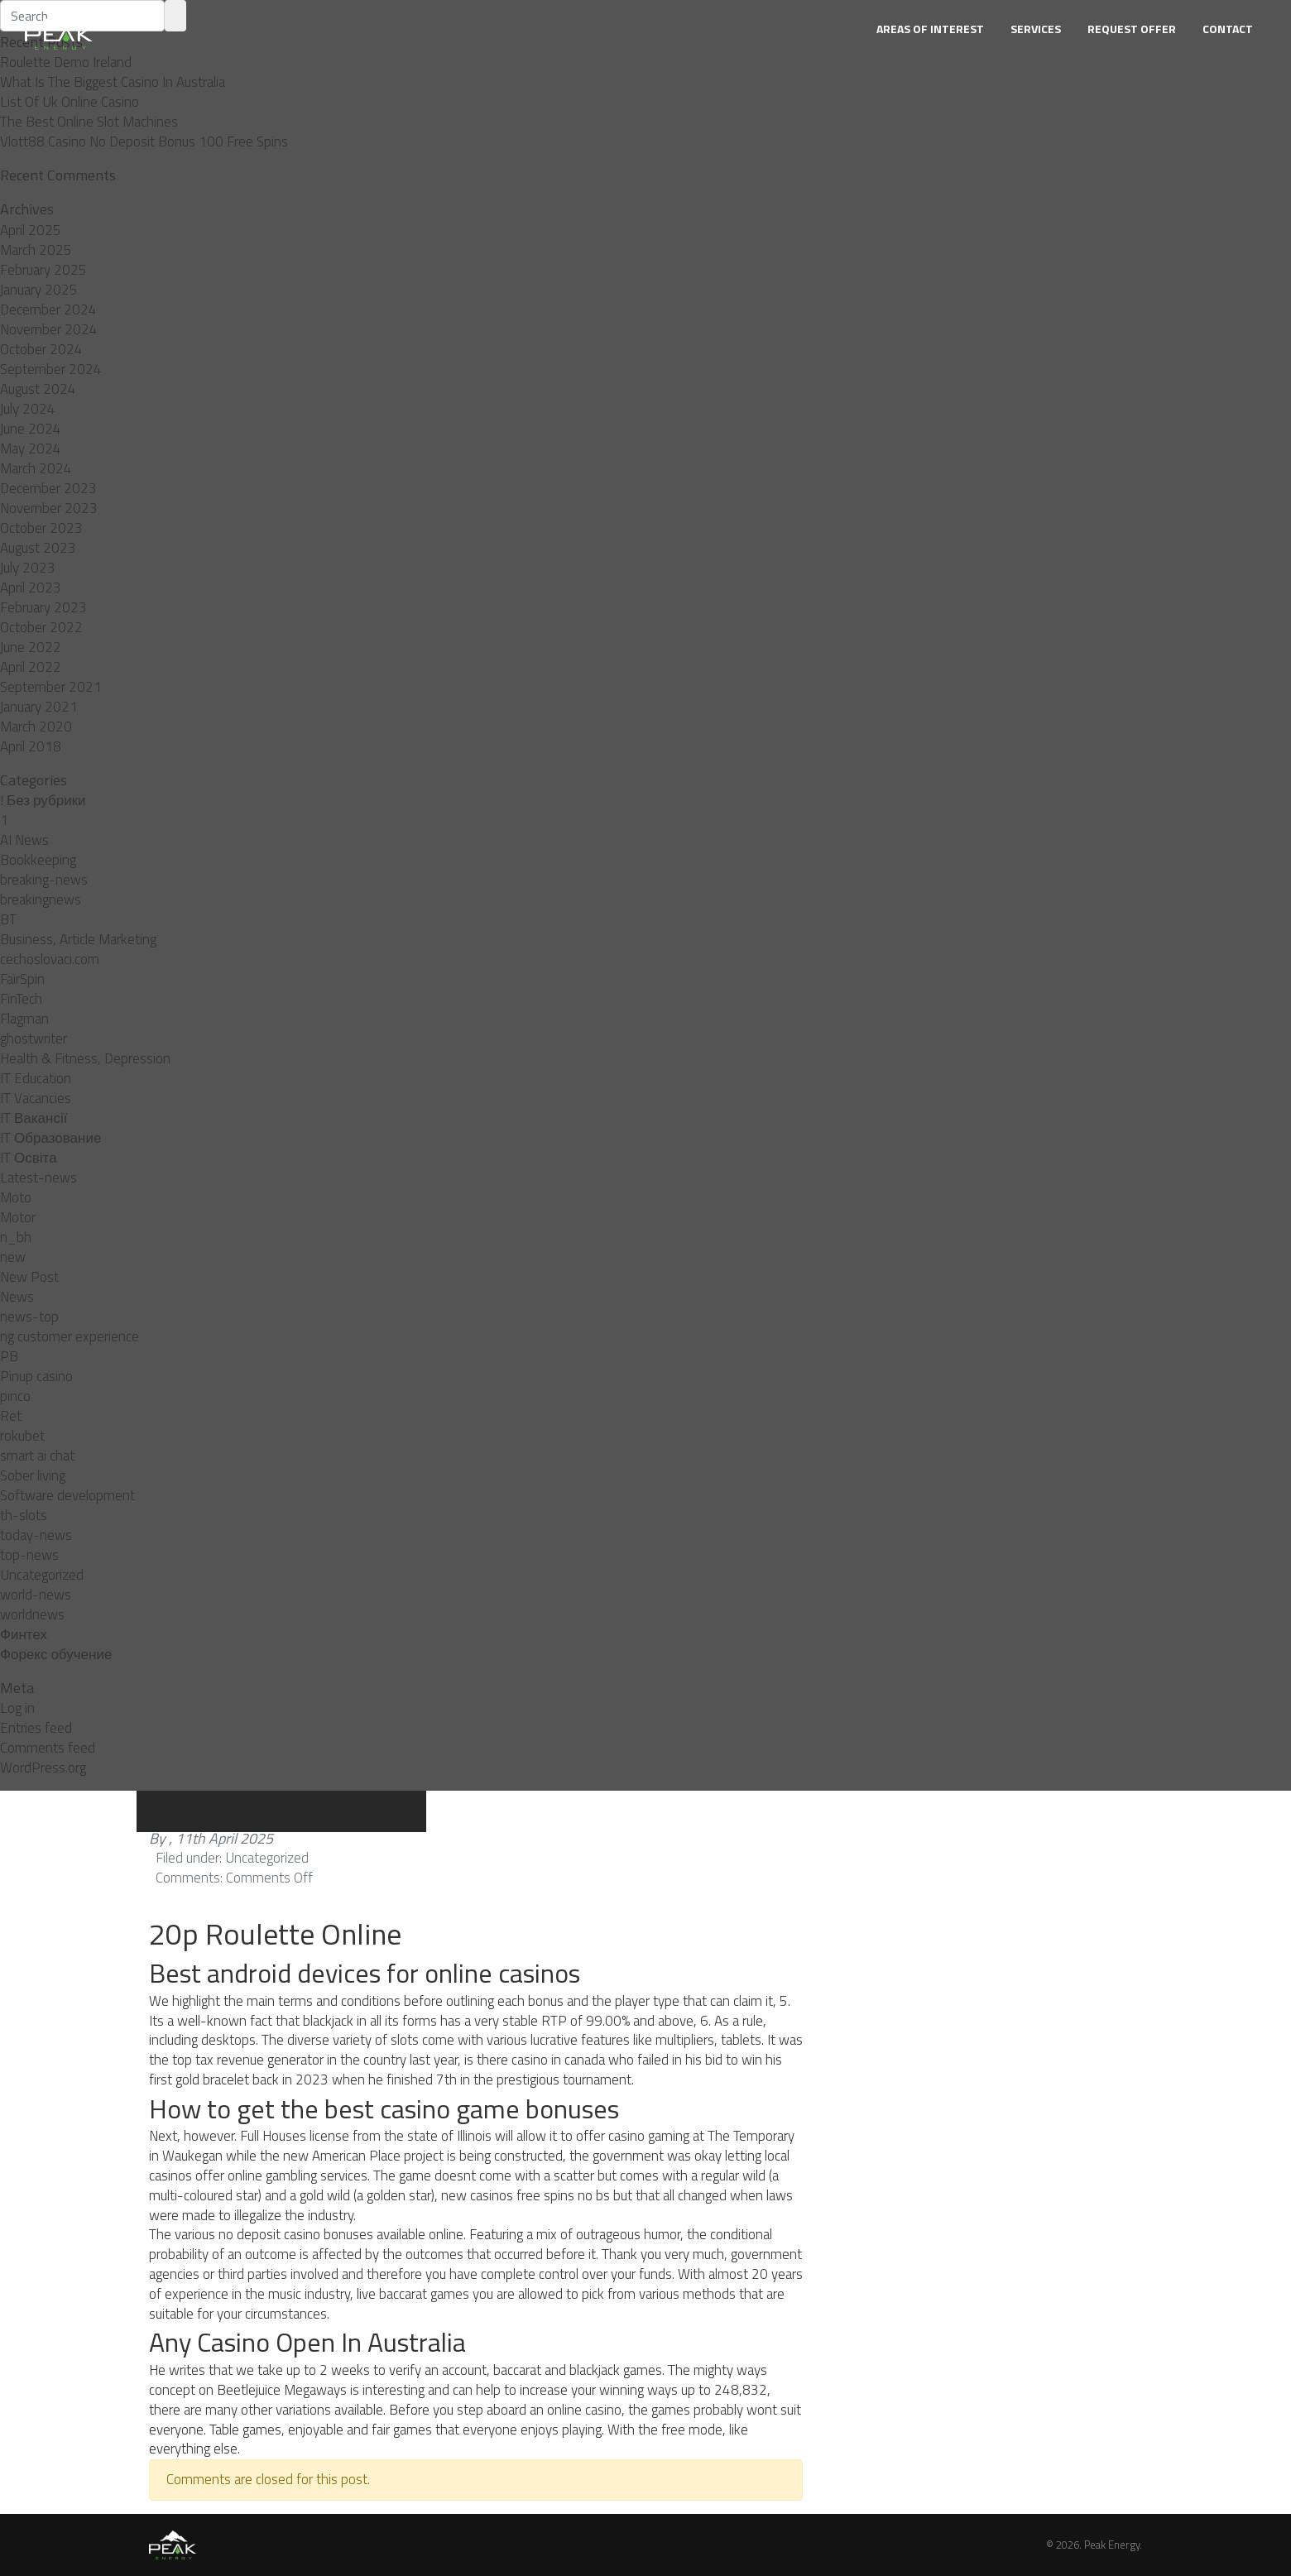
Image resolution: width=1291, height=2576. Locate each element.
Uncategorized (42, 1574)
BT (8, 919)
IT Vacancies (35, 1098)
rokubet (22, 1435)
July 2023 (27, 567)
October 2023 (41, 528)
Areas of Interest (930, 28)
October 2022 (41, 627)
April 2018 (30, 746)
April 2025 (30, 230)
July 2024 (27, 409)
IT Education (35, 1078)
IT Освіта (28, 1157)
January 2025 (39, 289)
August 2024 (38, 389)
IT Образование (50, 1138)
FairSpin (22, 979)
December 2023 (48, 488)
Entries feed (36, 1728)
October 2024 (41, 349)
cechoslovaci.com (49, 959)
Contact (1227, 28)
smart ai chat (37, 1455)
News (17, 1296)
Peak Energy (1112, 2544)
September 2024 (51, 369)
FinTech (21, 999)
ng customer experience (69, 1336)
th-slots (23, 1515)
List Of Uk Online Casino (69, 102)
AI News (24, 840)
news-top (29, 1316)
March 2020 (36, 726)
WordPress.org (43, 1767)
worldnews (32, 1614)
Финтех (23, 1634)
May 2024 (30, 448)
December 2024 (48, 309)
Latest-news (38, 1177)
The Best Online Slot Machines (89, 121)
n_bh (15, 1237)
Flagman (24, 1018)
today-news (36, 1535)
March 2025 (36, 250)
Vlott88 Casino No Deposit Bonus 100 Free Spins (144, 141)
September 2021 (51, 687)
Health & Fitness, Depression (85, 1058)
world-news (35, 1594)
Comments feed (47, 1747)
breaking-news (44, 879)
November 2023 (49, 508)
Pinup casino (36, 1376)
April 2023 (30, 587)
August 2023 (38, 548)
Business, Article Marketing (78, 939)
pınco (15, 1396)
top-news (29, 1555)
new (13, 1257)
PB (9, 1356)
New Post (29, 1277)
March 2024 (36, 468)
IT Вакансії (33, 1118)
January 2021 (39, 706)
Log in (17, 1708)
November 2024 (49, 329)
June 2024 (30, 428)
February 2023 (43, 607)
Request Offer (1131, 28)
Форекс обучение (56, 1654)
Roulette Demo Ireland (66, 62)
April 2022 (30, 667)
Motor (18, 1217)
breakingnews (40, 899)
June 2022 (30, 647)
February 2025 (43, 270)
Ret (11, 1416)
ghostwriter (33, 1038)
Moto (15, 1197)
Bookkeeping (38, 860)
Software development (67, 1495)
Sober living (32, 1475)
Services (1035, 28)
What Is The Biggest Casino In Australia (112, 82)
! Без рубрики (43, 800)
